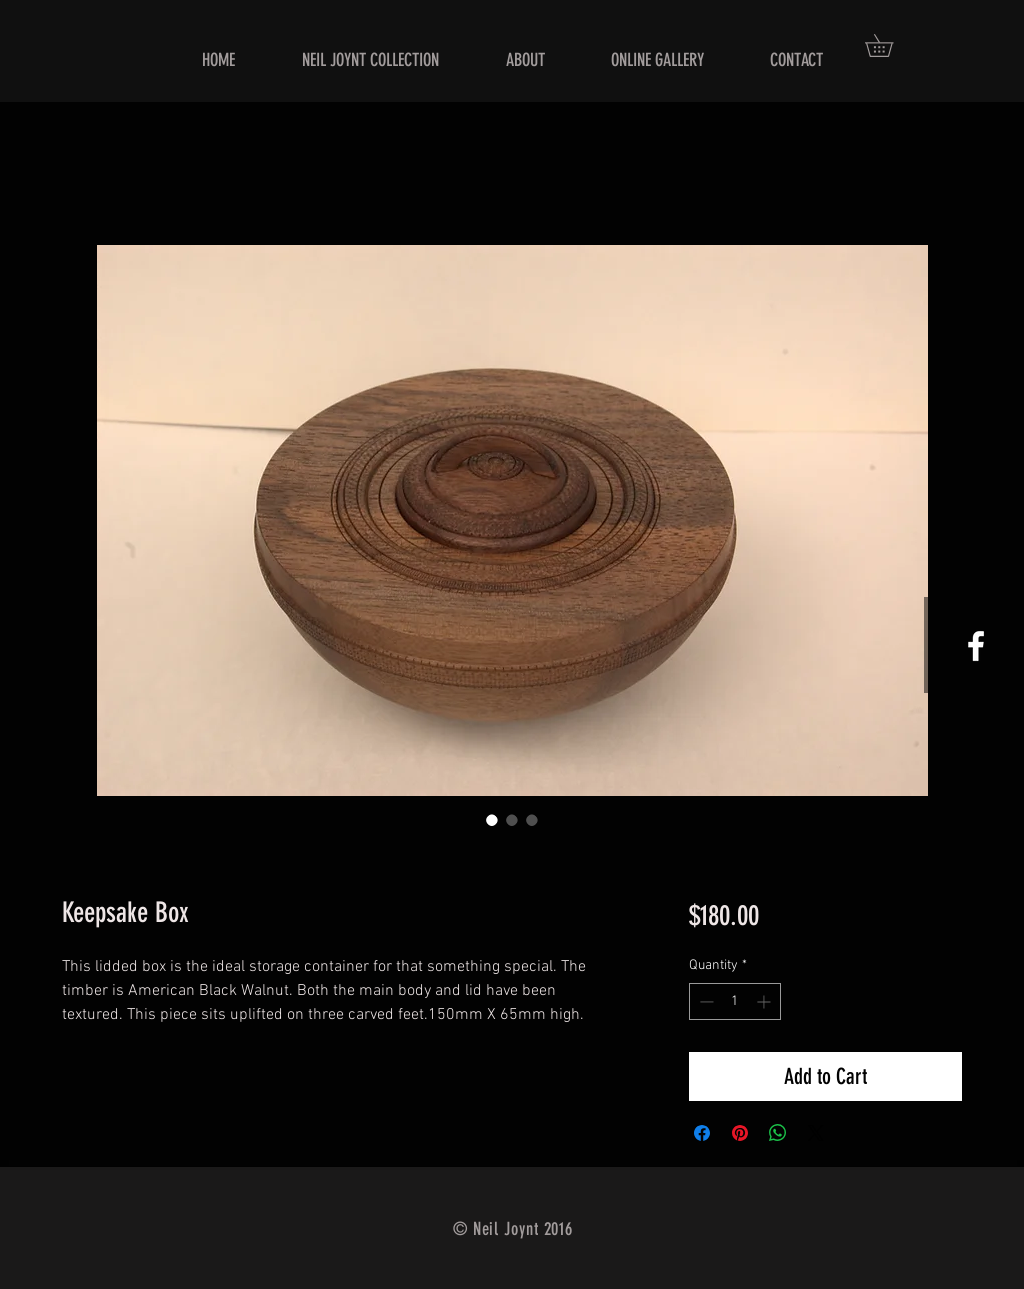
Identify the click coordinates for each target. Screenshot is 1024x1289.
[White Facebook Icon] (976, 646)
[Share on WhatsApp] (778, 1133)
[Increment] (765, 1001)
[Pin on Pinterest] (740, 1133)
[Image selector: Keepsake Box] (492, 820)
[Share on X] (816, 1133)
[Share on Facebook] (702, 1133)
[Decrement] (704, 1001)
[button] (890, 45)
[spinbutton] (735, 1001)
